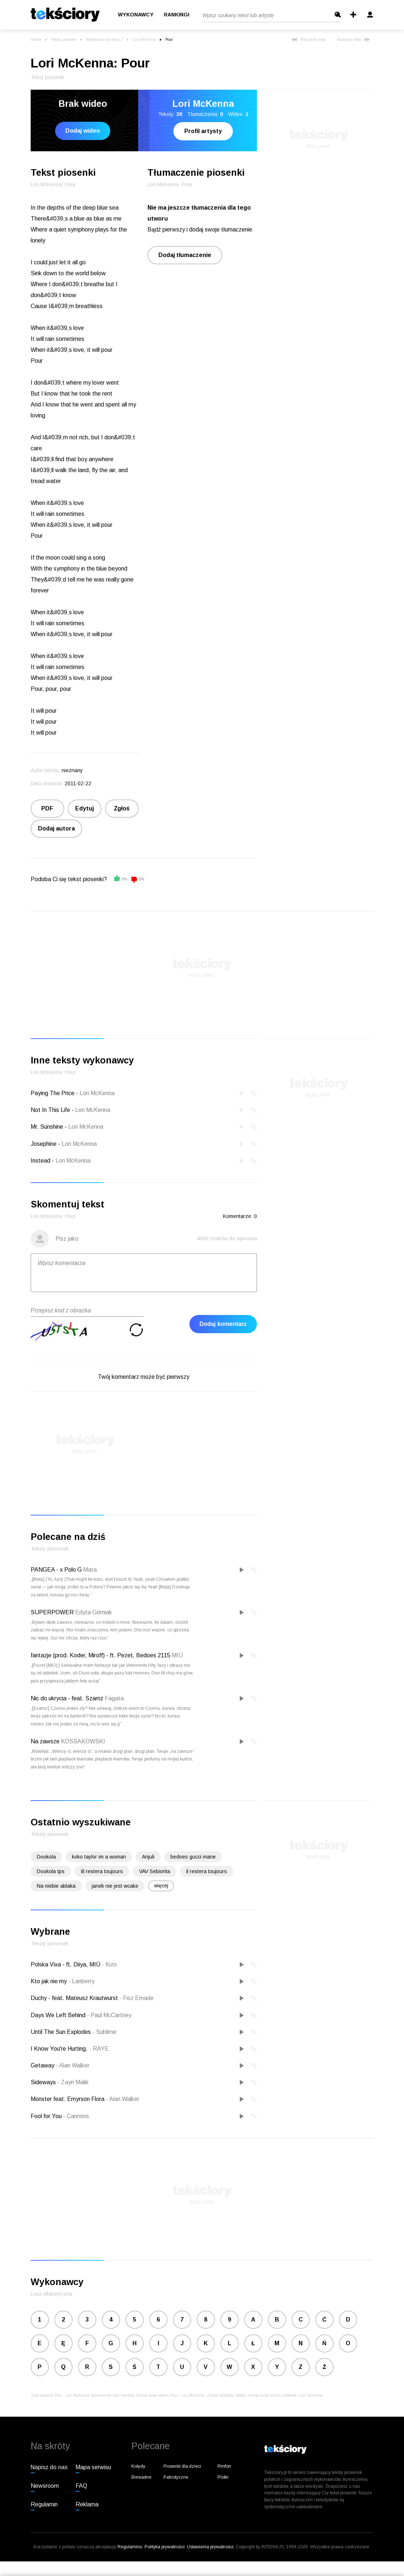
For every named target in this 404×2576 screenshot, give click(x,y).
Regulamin (44, 2504)
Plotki (223, 2477)
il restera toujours (206, 1871)
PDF (47, 808)
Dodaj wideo (82, 131)
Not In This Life (50, 1110)
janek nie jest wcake (115, 1886)
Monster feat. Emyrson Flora (68, 2099)
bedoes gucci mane (193, 1857)
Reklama (87, 2504)
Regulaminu (130, 2546)
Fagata (114, 1698)
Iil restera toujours (102, 1871)
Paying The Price (52, 1093)
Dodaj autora (56, 828)
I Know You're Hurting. (60, 2049)
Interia (36, 40)
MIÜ (177, 1655)
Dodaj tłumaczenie (184, 255)
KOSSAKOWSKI (83, 1741)
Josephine (44, 1144)
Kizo (109, 1964)
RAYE (99, 2049)
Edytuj (84, 808)
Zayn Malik (73, 2082)
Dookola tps (51, 1871)
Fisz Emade (136, 1998)
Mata (90, 1570)
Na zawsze (45, 1741)
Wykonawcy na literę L (104, 40)
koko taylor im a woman (99, 1857)
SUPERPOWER (52, 1612)
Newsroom (45, 2486)
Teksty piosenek (63, 40)
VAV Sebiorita (154, 1871)
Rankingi (176, 14)
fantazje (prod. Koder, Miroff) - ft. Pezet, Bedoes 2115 (100, 1655)
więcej (161, 1885)
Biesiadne (141, 2477)
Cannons (76, 2116)
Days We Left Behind (59, 2015)
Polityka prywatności (165, 2546)
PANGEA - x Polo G (56, 1570)
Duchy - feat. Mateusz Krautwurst (75, 1998)
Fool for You (47, 2116)
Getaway (43, 2065)
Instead (40, 1160)
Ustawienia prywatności (210, 2546)
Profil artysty (203, 131)
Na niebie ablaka (56, 1886)
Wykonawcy (136, 14)
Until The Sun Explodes (61, 2032)
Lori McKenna (144, 40)
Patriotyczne (175, 2477)
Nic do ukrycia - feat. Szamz (67, 1698)
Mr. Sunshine (47, 1127)
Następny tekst (353, 40)
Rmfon (224, 2466)
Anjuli (148, 1857)
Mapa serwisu (93, 2467)
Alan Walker (72, 2065)
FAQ (81, 2486)
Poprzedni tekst (309, 40)
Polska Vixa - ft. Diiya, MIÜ (66, 1964)
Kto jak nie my (49, 1981)
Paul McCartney (109, 2015)
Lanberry (81, 1981)
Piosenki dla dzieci (182, 2466)
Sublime (104, 2032)
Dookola (46, 1857)
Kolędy (138, 2466)
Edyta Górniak (93, 1612)
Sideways (44, 2082)
